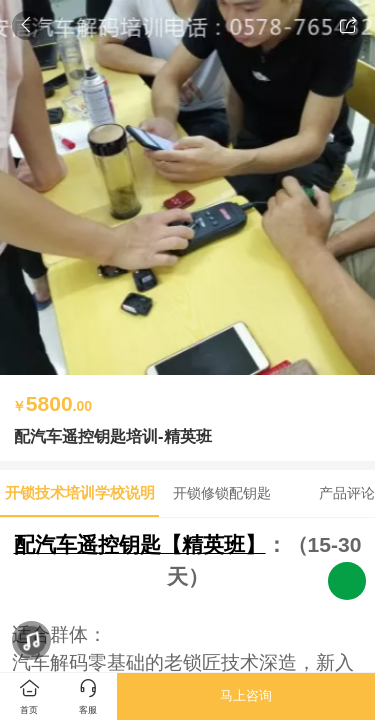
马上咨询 (246, 695)
